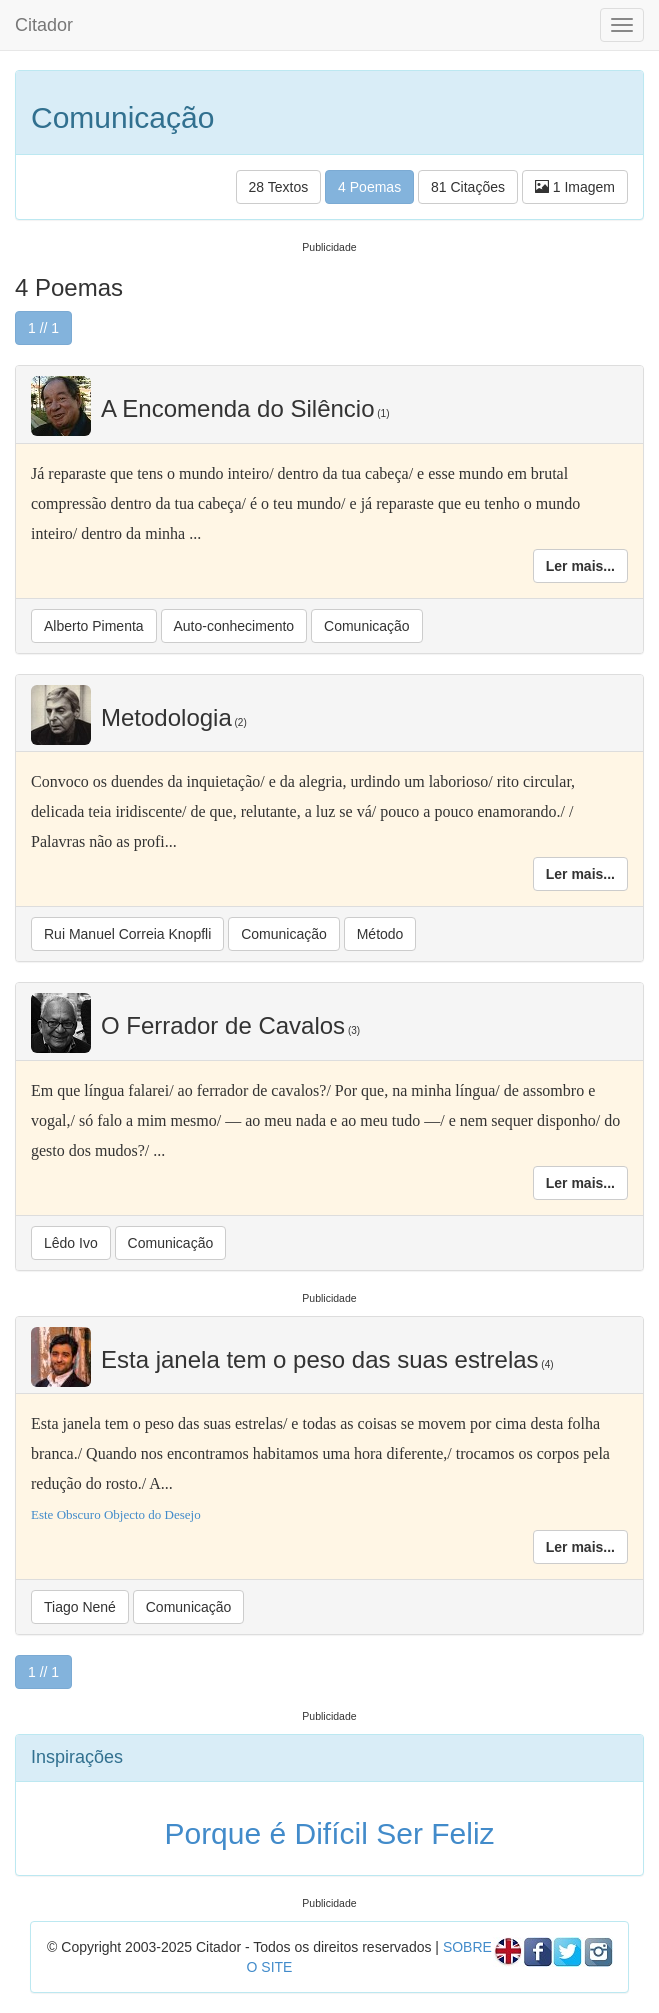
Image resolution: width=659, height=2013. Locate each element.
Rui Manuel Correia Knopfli (127, 934)
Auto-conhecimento (234, 626)
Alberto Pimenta (94, 626)
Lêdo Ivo (71, 1243)
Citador (44, 25)
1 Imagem (575, 187)
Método (380, 934)
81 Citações (468, 187)
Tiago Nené (80, 1607)
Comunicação (367, 626)
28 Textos (279, 187)
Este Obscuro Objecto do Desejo (116, 1514)
